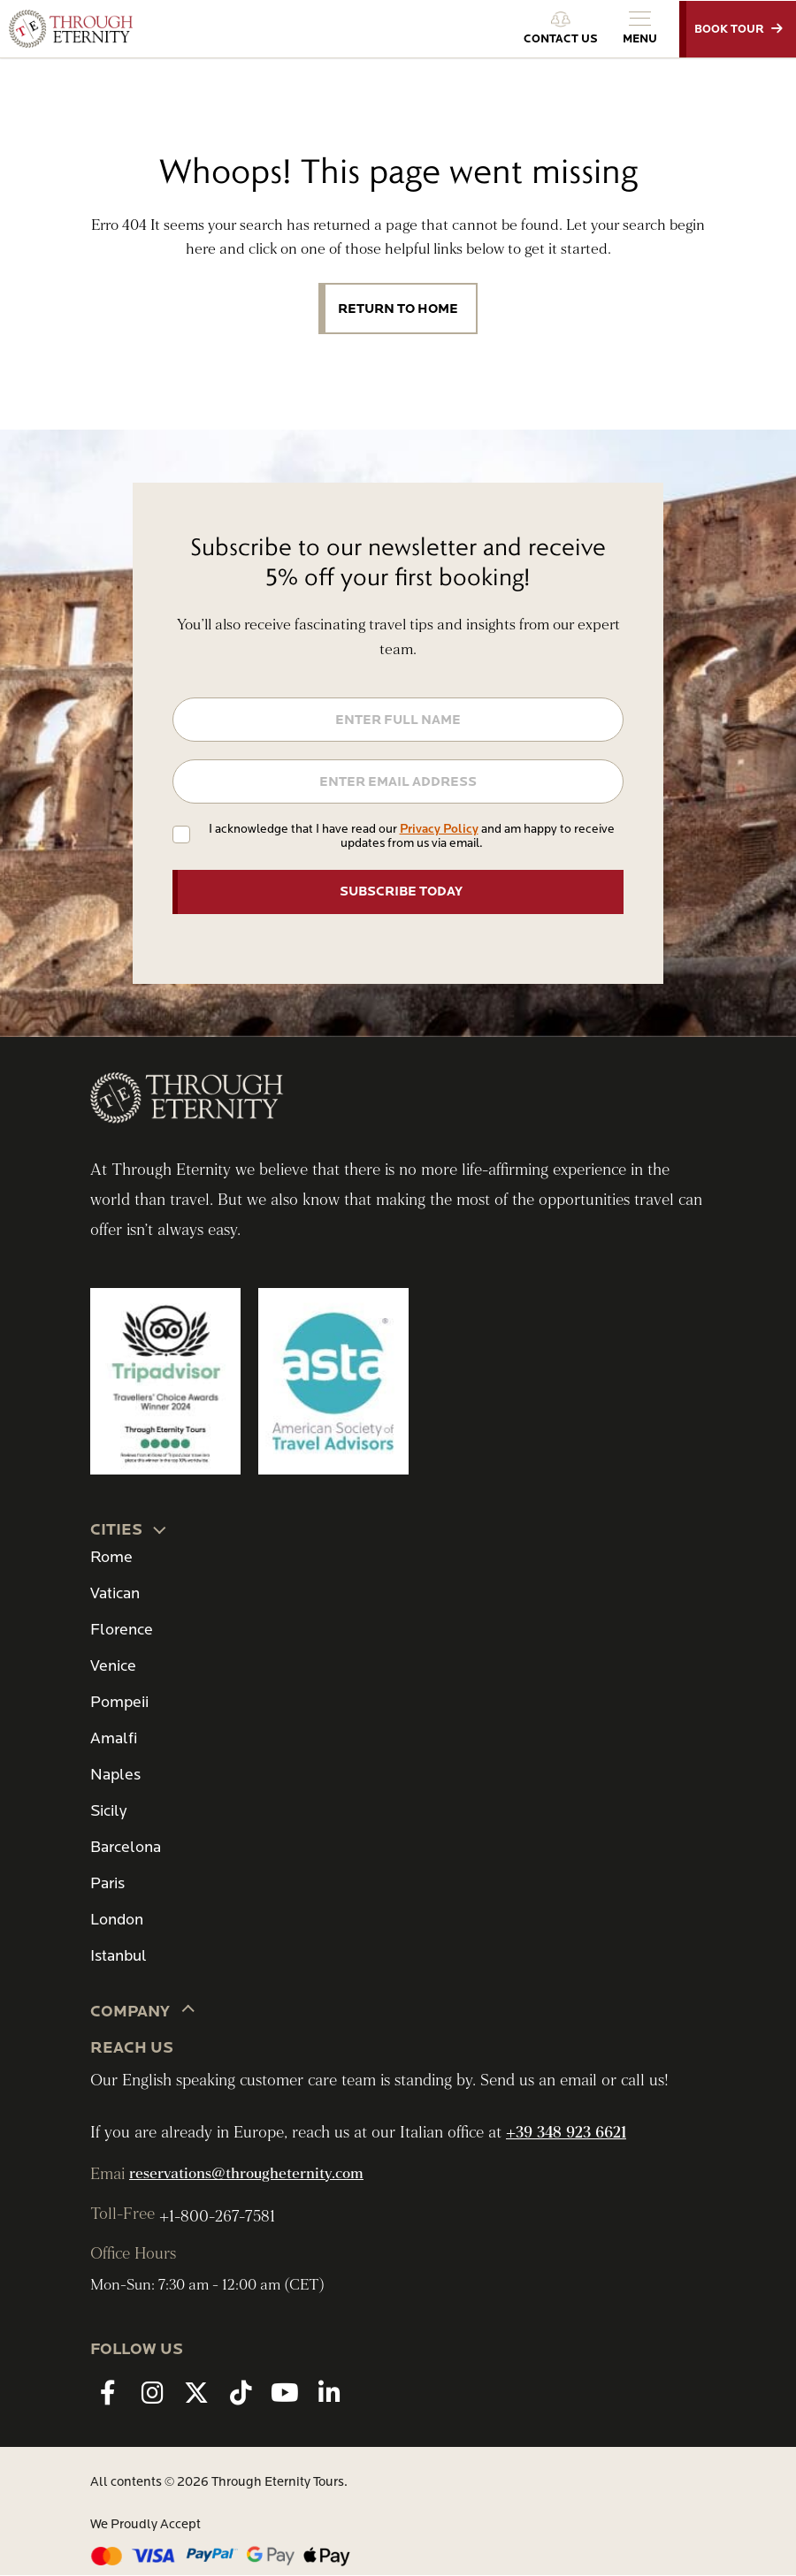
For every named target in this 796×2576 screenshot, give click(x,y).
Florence (121, 1629)
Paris (107, 1883)
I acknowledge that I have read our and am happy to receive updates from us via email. (412, 835)
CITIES (129, 1528)
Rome (111, 1557)
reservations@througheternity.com (246, 2174)
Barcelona (125, 1847)
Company (143, 2010)
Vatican (115, 1593)
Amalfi (113, 1738)
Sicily (108, 1811)
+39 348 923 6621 (566, 2133)
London (116, 1919)
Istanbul (118, 1956)
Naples (115, 1774)
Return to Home (398, 308)
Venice (113, 1666)
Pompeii (119, 1702)
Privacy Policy (439, 828)
